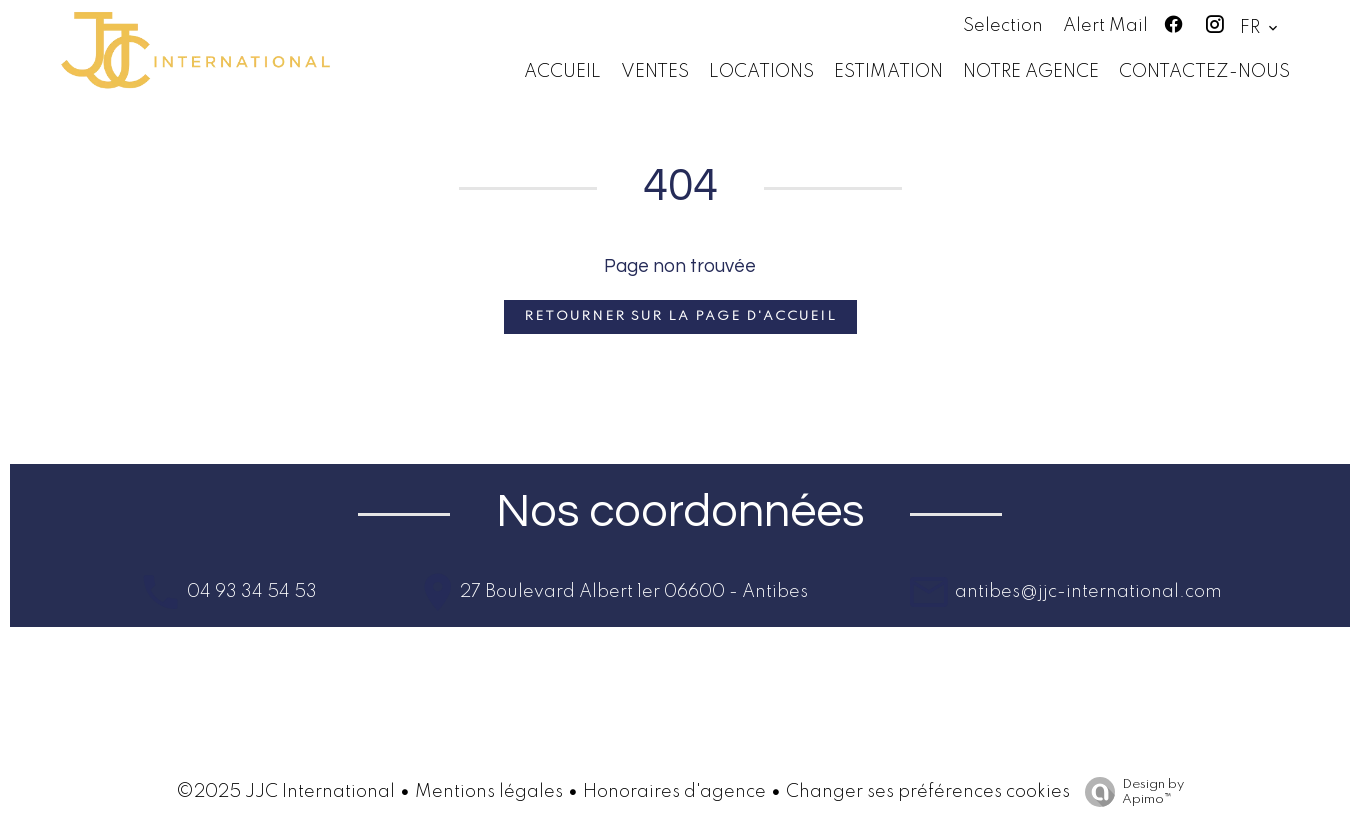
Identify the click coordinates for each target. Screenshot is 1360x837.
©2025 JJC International (285, 792)
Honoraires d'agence (674, 792)
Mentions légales (489, 792)
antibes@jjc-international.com (1086, 592)
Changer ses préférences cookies (928, 792)
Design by (1129, 792)
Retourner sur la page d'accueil (680, 316)
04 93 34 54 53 (250, 592)
